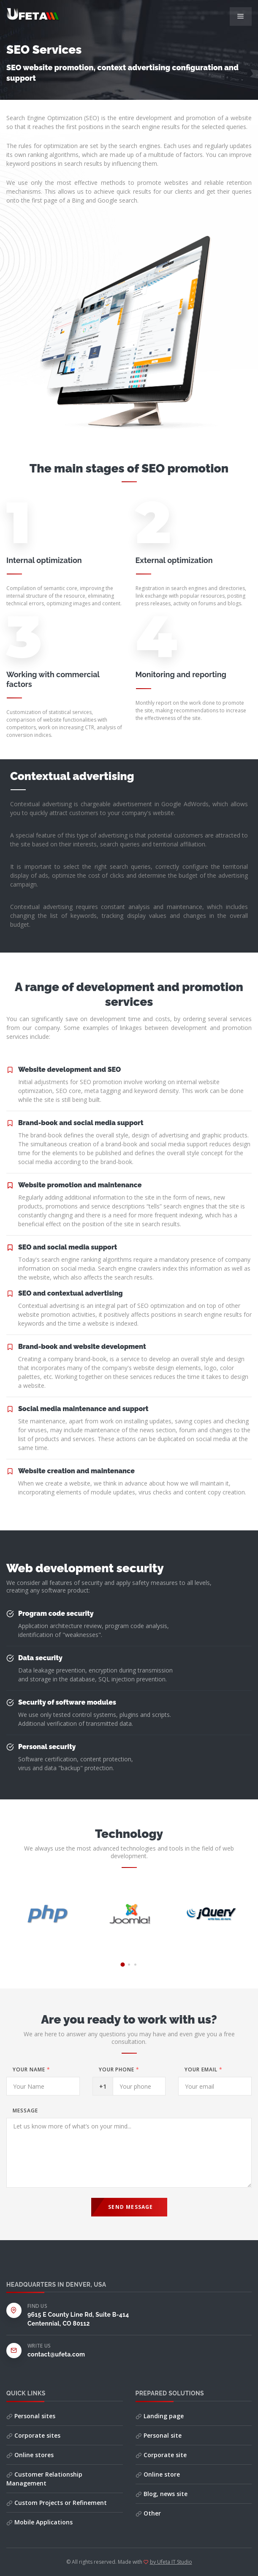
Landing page (160, 2416)
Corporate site (161, 2455)
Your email (204, 2069)
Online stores (30, 2455)
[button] (123, 1964)
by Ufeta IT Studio (171, 2561)
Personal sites (30, 2416)
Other (148, 2513)
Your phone (119, 2069)
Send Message (130, 2207)
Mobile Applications (39, 2522)
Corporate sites (33, 2435)
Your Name (31, 2069)
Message (25, 2110)
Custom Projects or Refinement (56, 2503)
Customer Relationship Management (44, 2478)
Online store (158, 2474)
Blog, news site (161, 2494)
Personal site (159, 2435)
